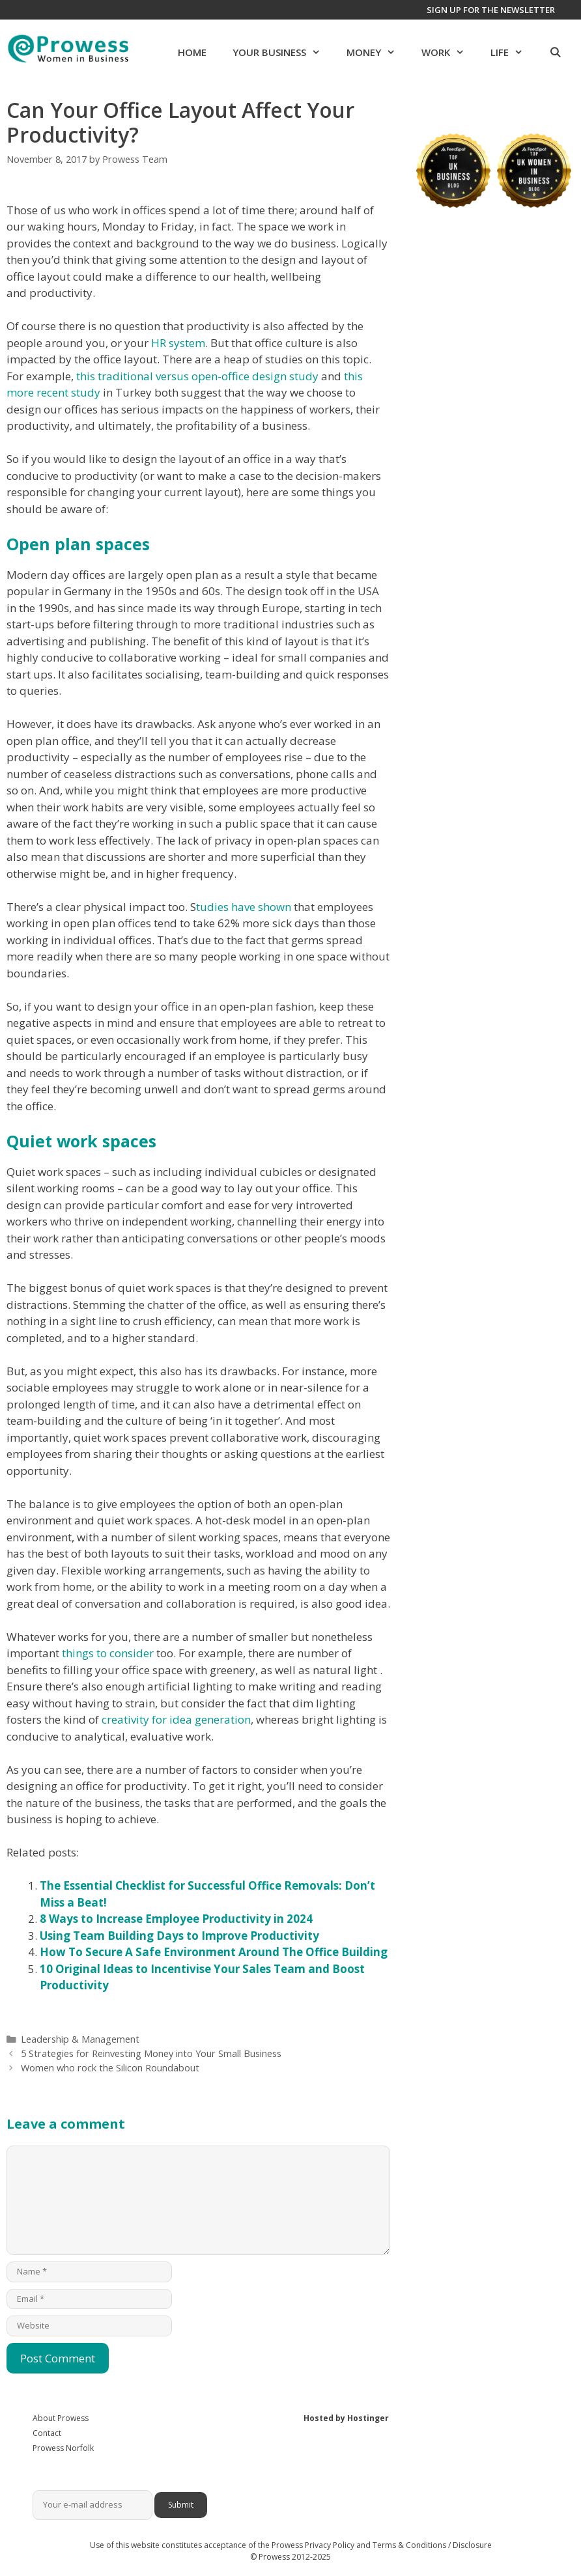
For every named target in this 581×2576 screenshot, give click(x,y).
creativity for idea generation (176, 1719)
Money (377, 52)
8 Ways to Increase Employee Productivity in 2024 (176, 1918)
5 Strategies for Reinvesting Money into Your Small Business (151, 2053)
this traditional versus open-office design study (197, 376)
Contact (47, 2433)
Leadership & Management (80, 2039)
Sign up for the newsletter (491, 10)
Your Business (283, 52)
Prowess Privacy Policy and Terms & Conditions (359, 2545)
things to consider (108, 1652)
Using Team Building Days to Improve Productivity (179, 1935)
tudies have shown (243, 906)
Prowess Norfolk (63, 2448)
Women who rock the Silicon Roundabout (110, 2068)
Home (192, 52)
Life (513, 52)
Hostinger (368, 2418)
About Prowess (61, 2418)
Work (449, 52)
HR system (178, 342)
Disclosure (472, 2545)
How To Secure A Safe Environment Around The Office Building (214, 1951)
